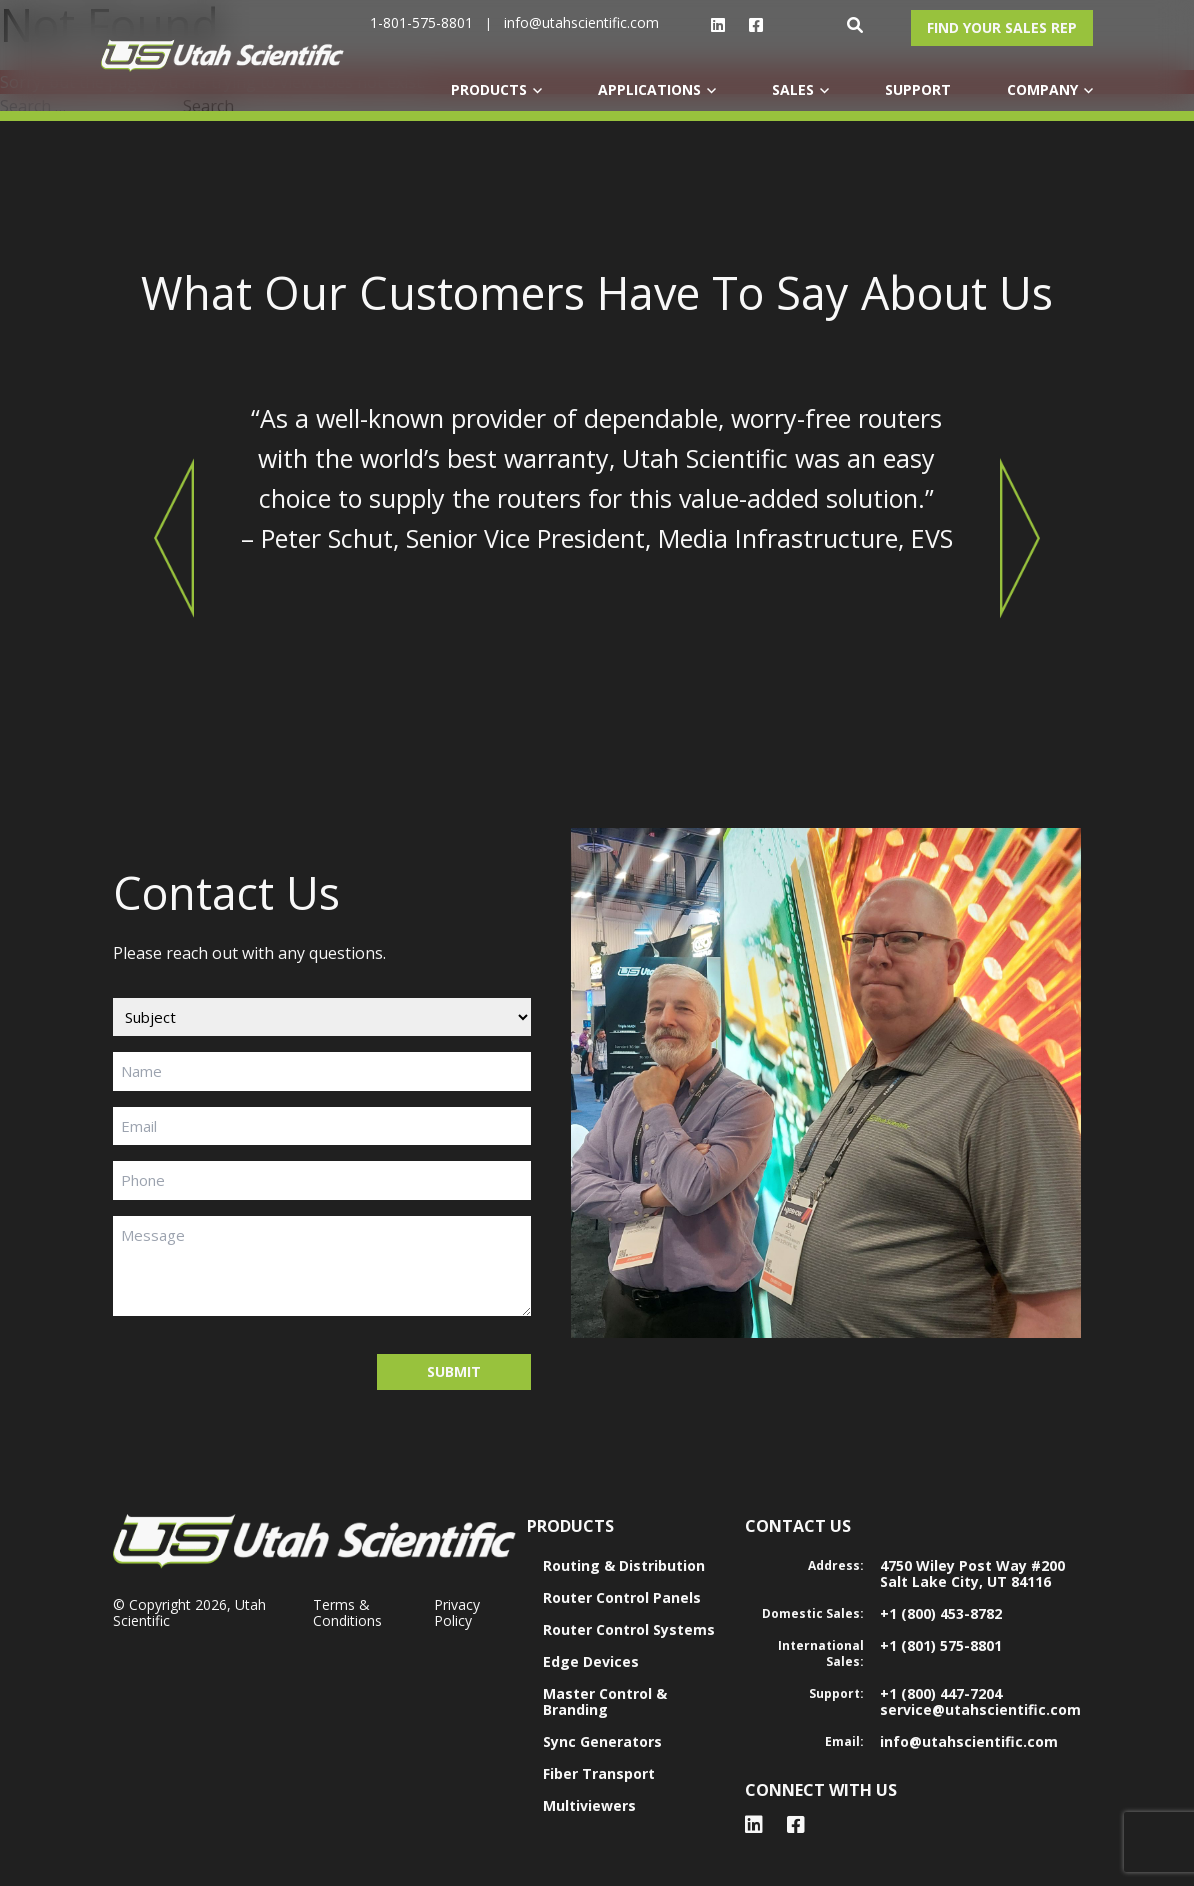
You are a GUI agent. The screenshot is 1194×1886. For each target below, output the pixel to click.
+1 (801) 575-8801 (941, 1645)
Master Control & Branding (605, 1701)
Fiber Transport (599, 1773)
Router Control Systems (629, 1629)
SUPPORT (918, 89)
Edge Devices (591, 1661)
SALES (793, 89)
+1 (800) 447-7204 (941, 1693)
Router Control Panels (622, 1597)
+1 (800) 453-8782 (941, 1613)
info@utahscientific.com (581, 22)
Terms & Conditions (347, 1613)
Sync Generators (602, 1741)
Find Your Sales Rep (1002, 27)
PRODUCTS (489, 89)
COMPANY (1042, 89)
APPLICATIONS (649, 89)
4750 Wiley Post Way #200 (972, 1565)
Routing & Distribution (624, 1565)
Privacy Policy (457, 1613)
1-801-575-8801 (421, 22)
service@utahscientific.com (980, 1709)
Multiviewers (589, 1805)
